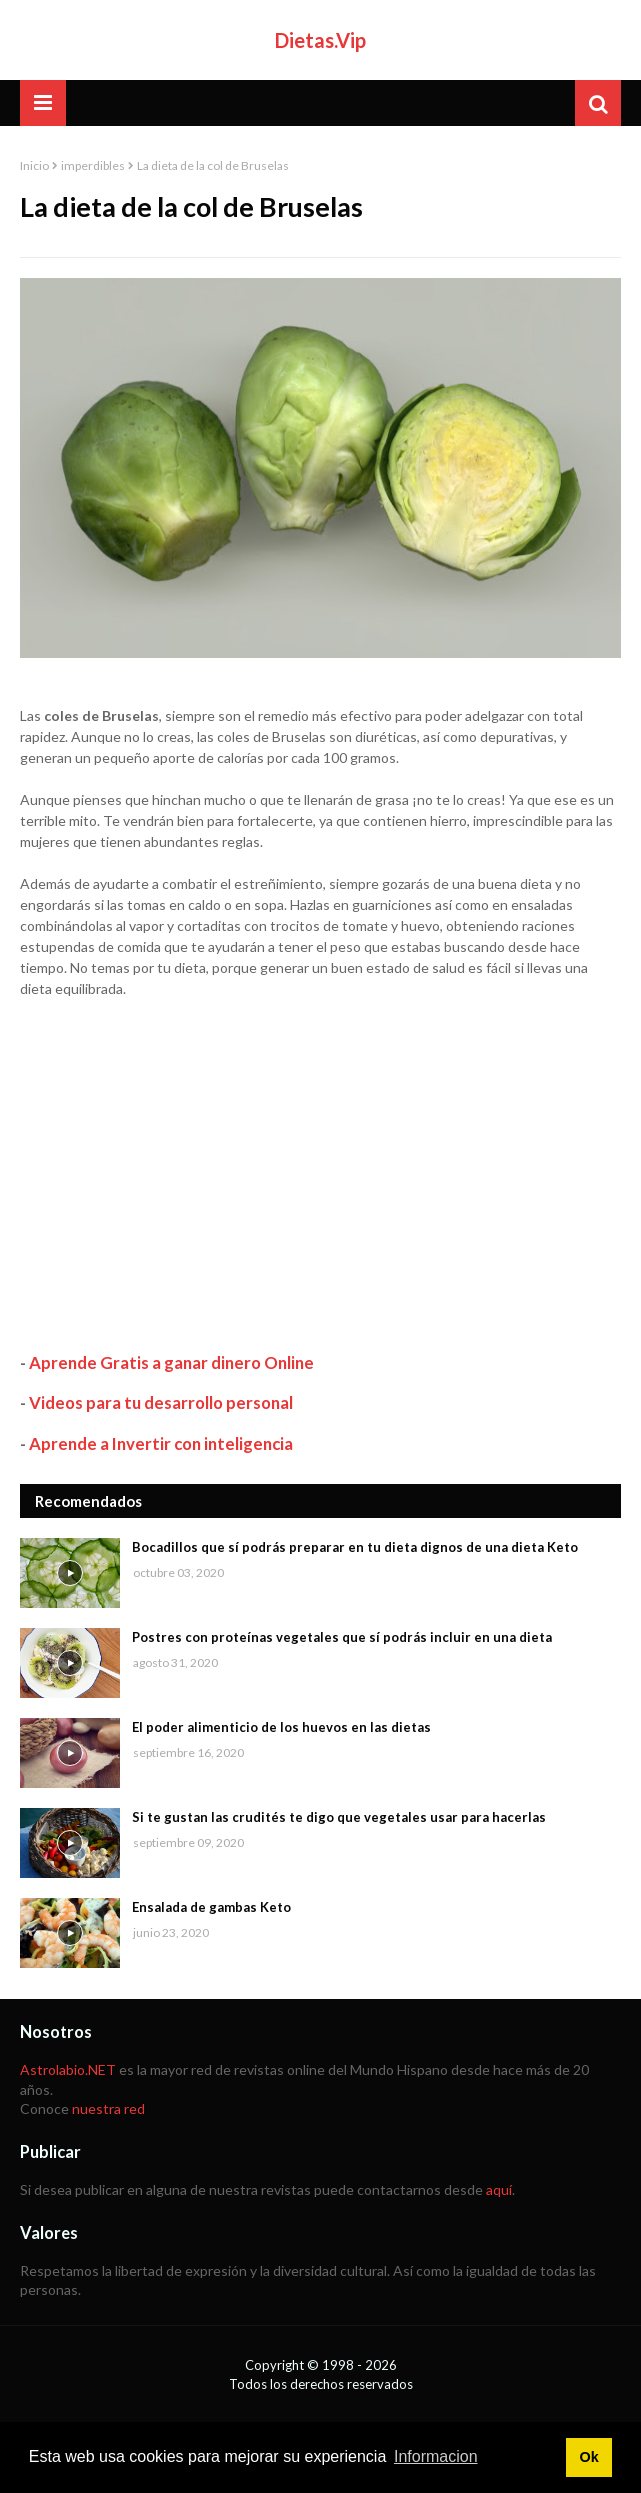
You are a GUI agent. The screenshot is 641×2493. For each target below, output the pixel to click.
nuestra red (108, 2108)
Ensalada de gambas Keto (211, 1907)
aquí (499, 2189)
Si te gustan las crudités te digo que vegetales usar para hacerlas (339, 1817)
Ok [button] (588, 2457)
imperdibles (93, 165)
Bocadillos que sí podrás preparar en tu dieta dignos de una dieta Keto (355, 1547)
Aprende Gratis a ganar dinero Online (171, 1362)
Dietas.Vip (320, 40)
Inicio (34, 165)
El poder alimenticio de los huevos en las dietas (281, 1727)
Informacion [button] (436, 2456)
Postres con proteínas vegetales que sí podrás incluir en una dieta (342, 1637)
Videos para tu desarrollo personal (161, 1402)
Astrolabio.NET (68, 2069)
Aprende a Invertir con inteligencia (161, 1443)
